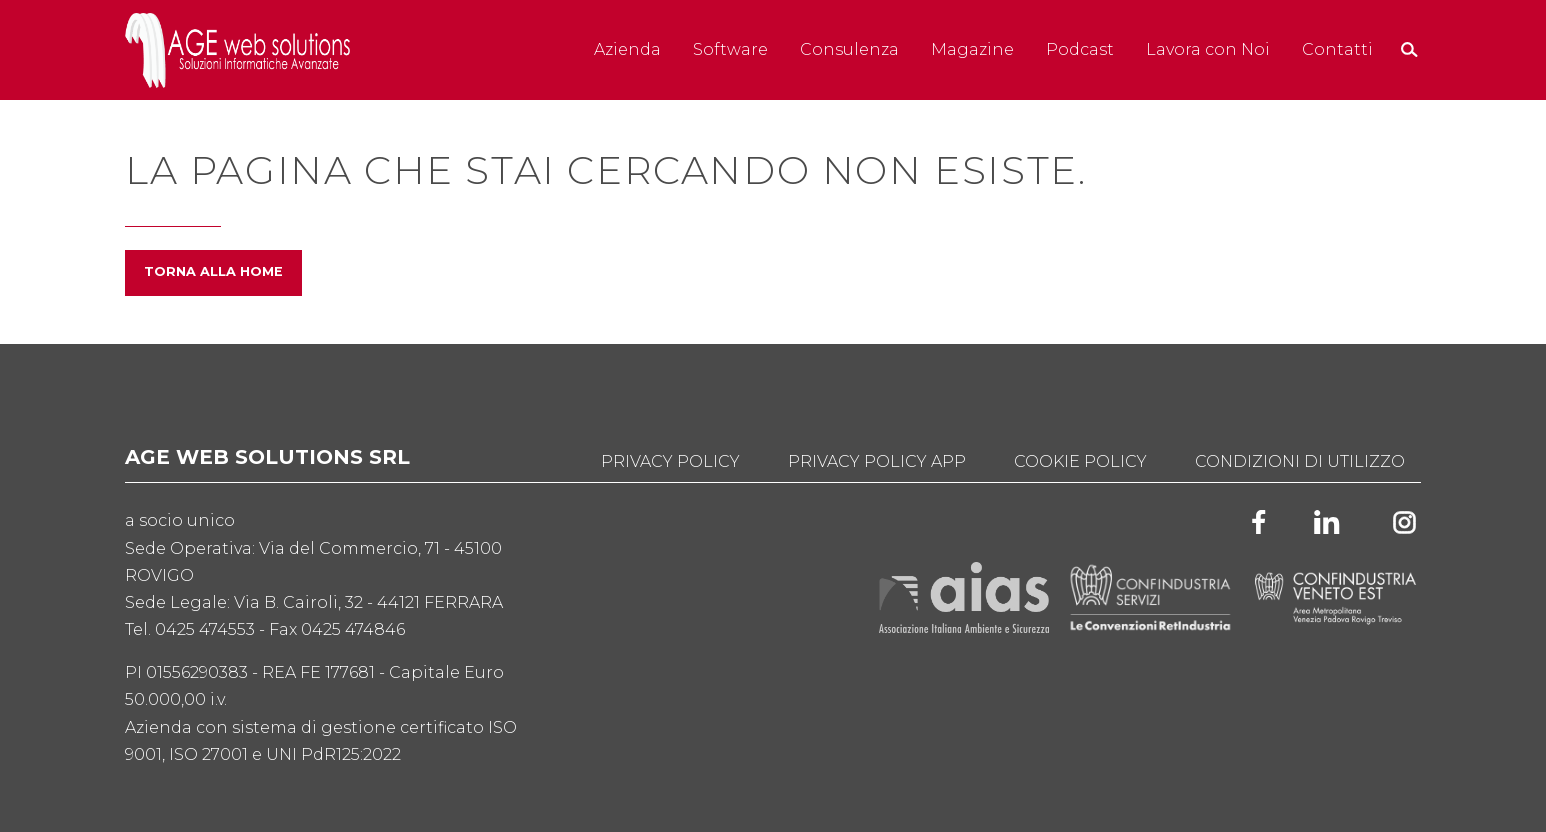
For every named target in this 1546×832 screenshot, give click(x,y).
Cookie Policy (1080, 461)
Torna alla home (213, 271)
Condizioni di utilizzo (1300, 461)
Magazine (972, 49)
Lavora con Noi (1208, 49)
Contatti (1337, 49)
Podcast (1080, 49)
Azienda (627, 49)
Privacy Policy (670, 461)
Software (730, 49)
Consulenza (849, 49)
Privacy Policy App (877, 461)
